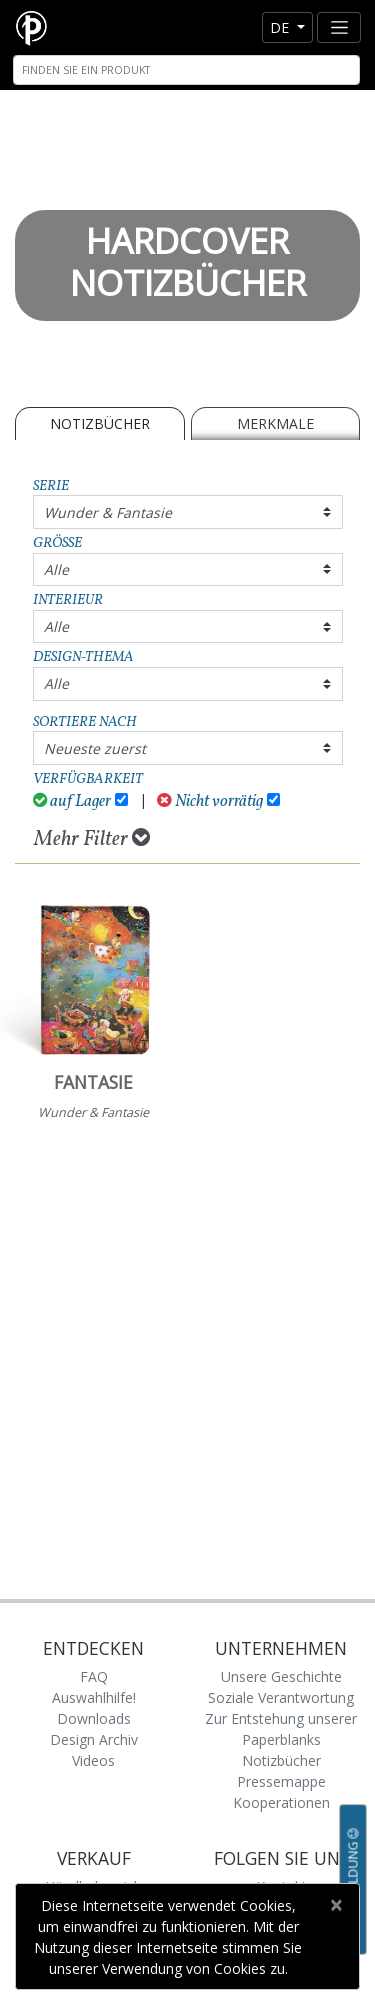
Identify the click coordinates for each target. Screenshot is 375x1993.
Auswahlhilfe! (94, 1697)
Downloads (94, 1718)
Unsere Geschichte (281, 1676)
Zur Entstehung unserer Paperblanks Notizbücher (281, 1739)
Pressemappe (281, 1781)
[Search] (186, 70)
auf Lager (72, 801)
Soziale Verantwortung (281, 1697)
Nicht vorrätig (210, 801)
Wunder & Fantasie (108, 512)
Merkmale (275, 423)
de (281, 27)
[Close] (335, 1905)
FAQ (94, 1676)
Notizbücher (100, 423)
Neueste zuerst (95, 748)
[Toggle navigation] (339, 27)
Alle (56, 569)
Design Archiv (94, 1739)
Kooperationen (281, 1802)
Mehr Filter (92, 839)
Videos (93, 1760)
